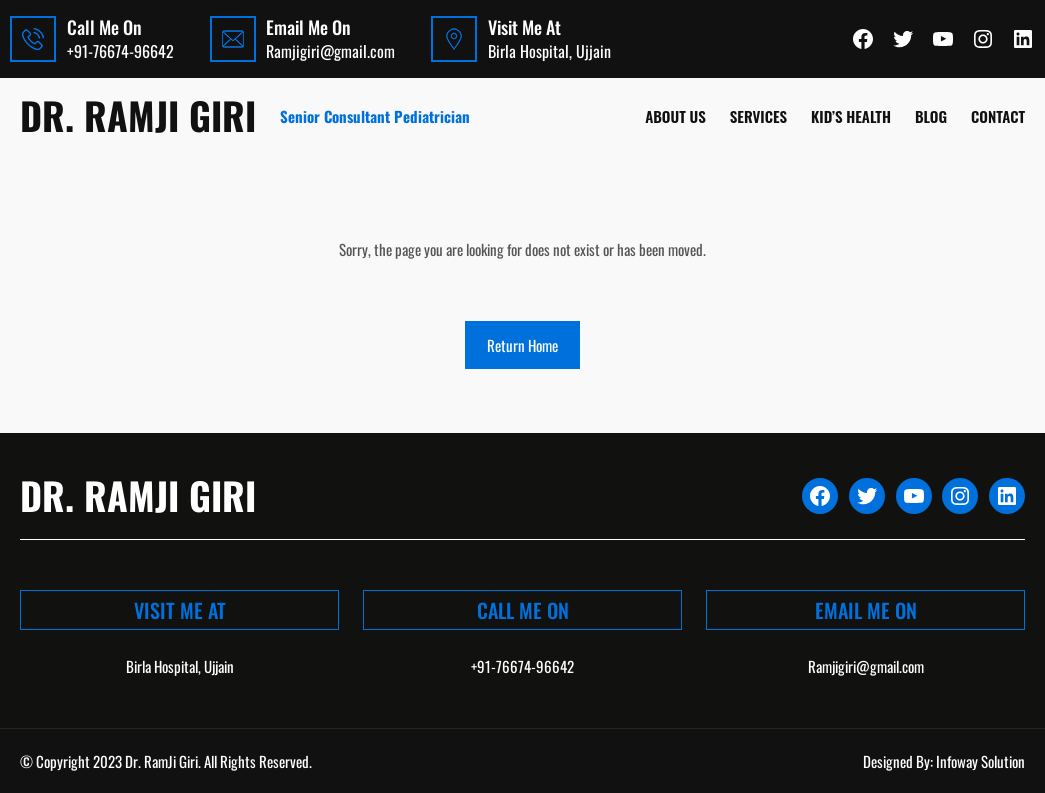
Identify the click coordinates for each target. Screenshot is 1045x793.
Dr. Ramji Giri (138, 115)
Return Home (522, 345)
